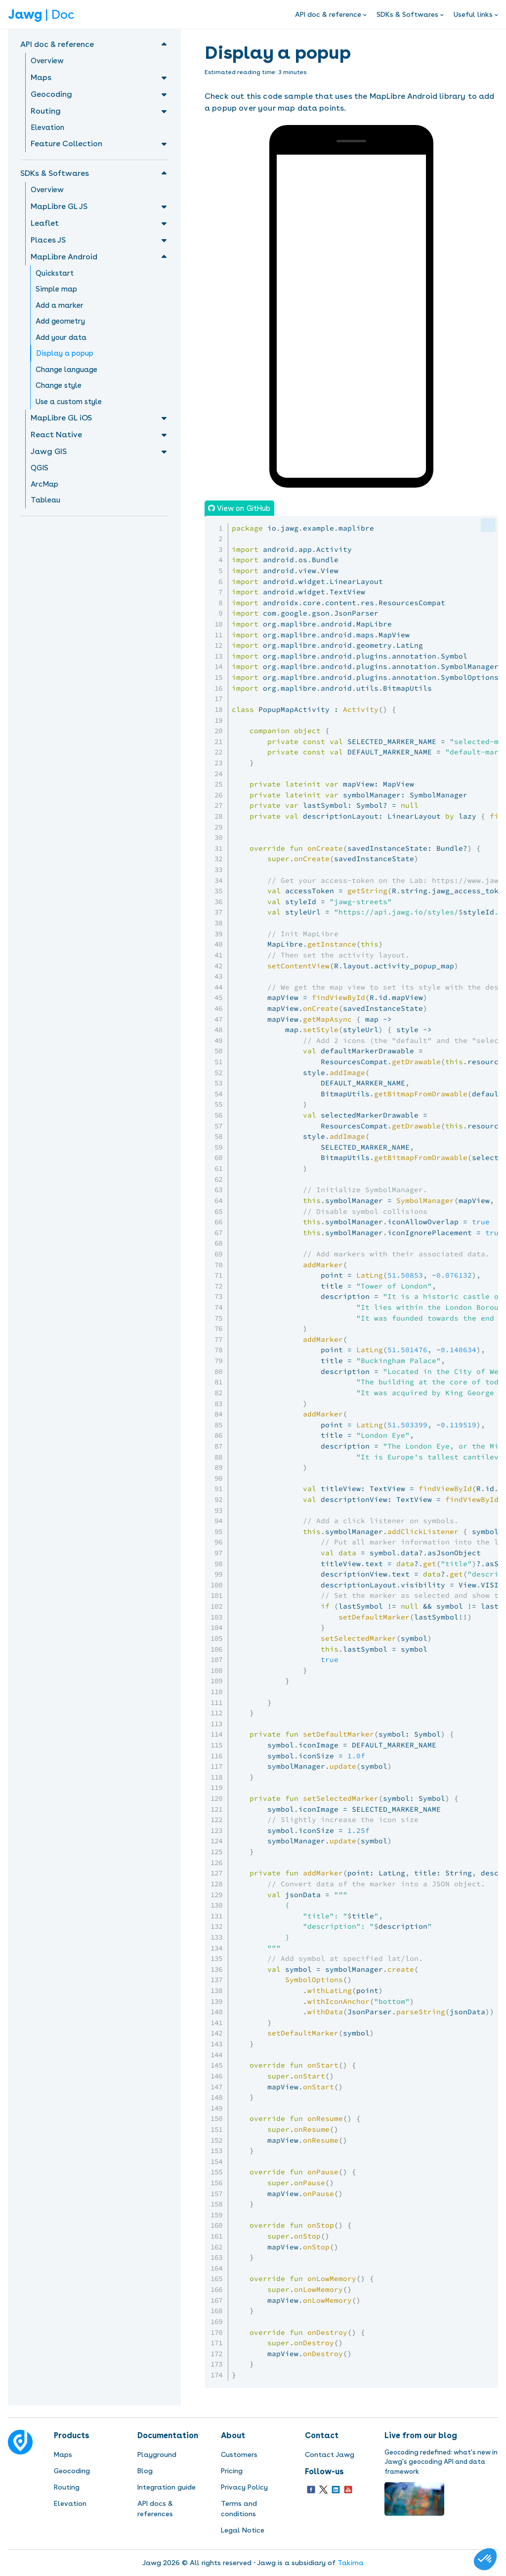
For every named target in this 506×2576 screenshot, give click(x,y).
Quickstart (55, 273)
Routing (67, 2487)
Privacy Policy (244, 2487)
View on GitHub (242, 508)
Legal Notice (242, 2530)
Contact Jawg (329, 2454)
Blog (145, 2471)
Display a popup (64, 353)
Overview (47, 60)
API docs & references (155, 2508)
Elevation (47, 127)
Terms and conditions (239, 2508)
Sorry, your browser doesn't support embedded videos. (351, 192)
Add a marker (60, 305)
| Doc (41, 14)
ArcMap (44, 484)
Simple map (56, 289)
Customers (239, 2454)
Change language (66, 369)
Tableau (45, 500)
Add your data (61, 337)
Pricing (232, 2471)
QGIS (39, 467)
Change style (59, 385)
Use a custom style (69, 401)
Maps (63, 2454)
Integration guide (166, 2487)
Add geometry (60, 321)
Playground (156, 2454)
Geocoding (72, 2471)
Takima (350, 2563)
